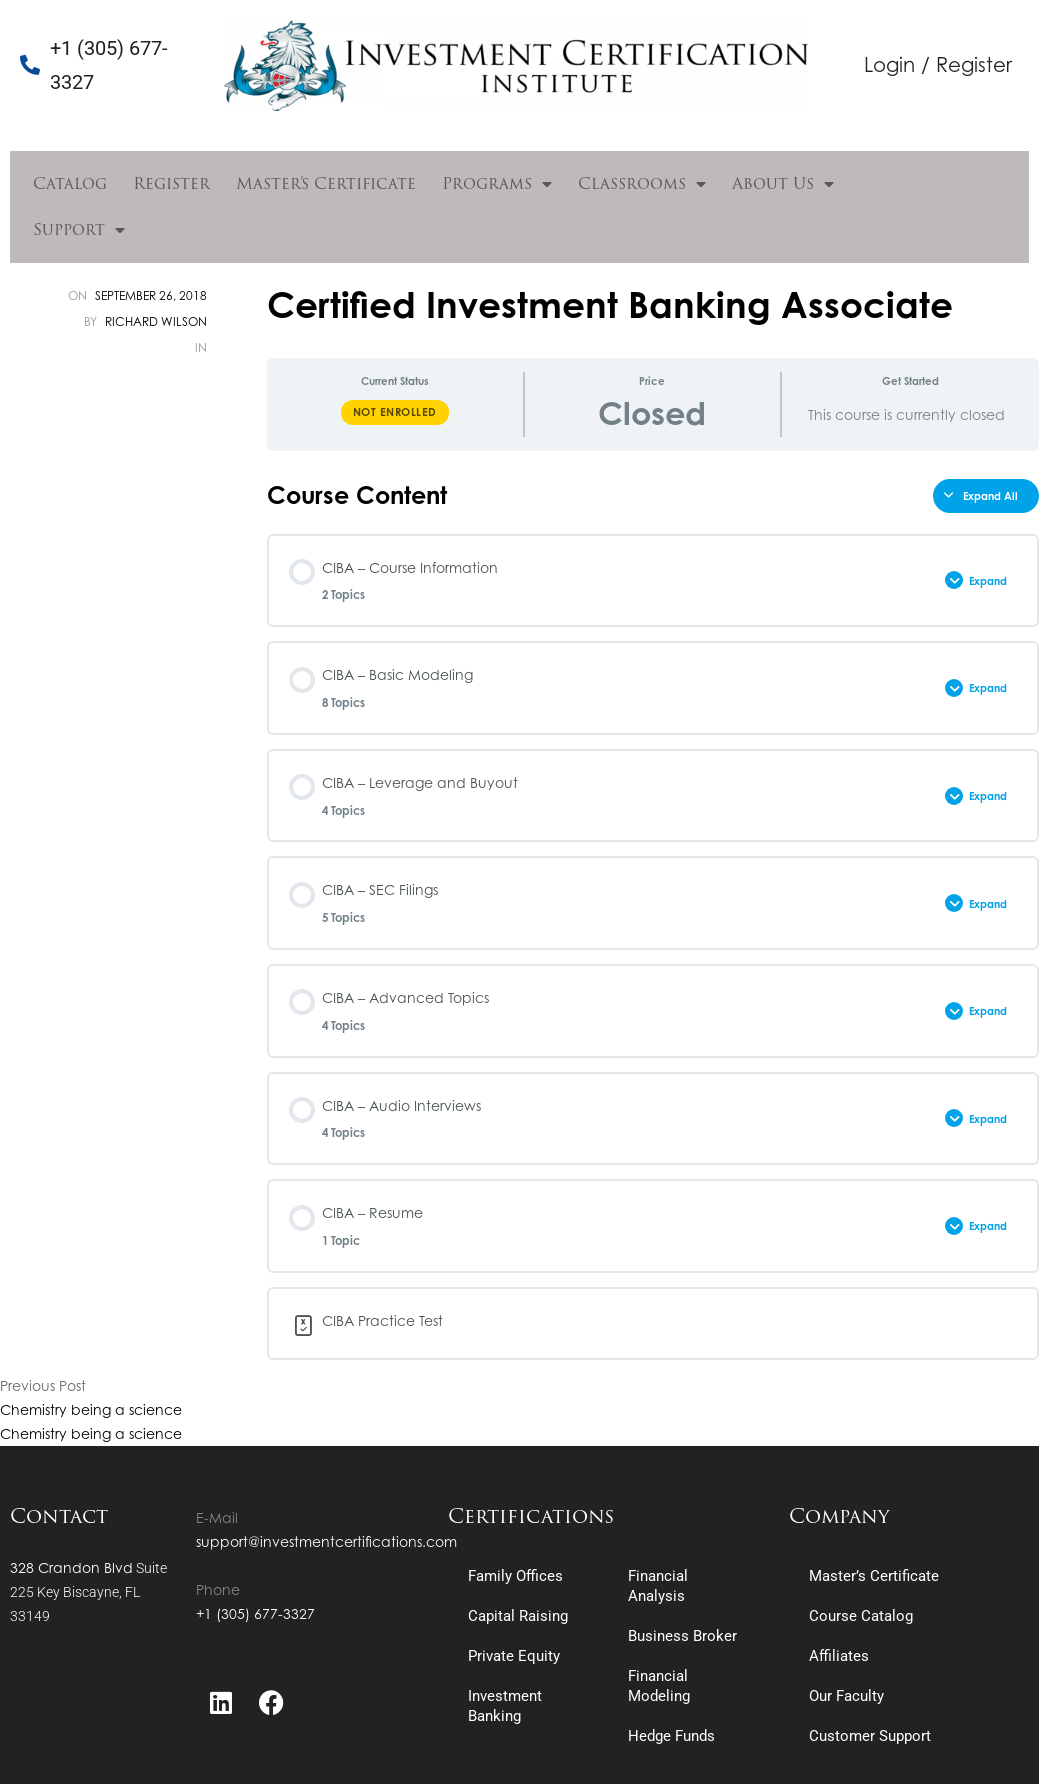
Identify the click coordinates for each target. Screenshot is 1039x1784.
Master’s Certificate (326, 183)
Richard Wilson (156, 321)
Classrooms (642, 184)
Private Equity (514, 1656)
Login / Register (938, 64)
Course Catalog (861, 1616)
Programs (497, 184)
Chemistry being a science (91, 1409)
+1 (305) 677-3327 (255, 1613)
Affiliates (839, 1656)
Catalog (70, 183)
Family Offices (515, 1576)
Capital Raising (518, 1616)
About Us (783, 184)
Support (79, 230)
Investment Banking (505, 1706)
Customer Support (870, 1736)
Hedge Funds (671, 1736)
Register (171, 183)
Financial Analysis (658, 1586)
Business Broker (682, 1636)
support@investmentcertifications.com (326, 1541)
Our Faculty (846, 1696)
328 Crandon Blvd (71, 1567)
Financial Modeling (659, 1686)
